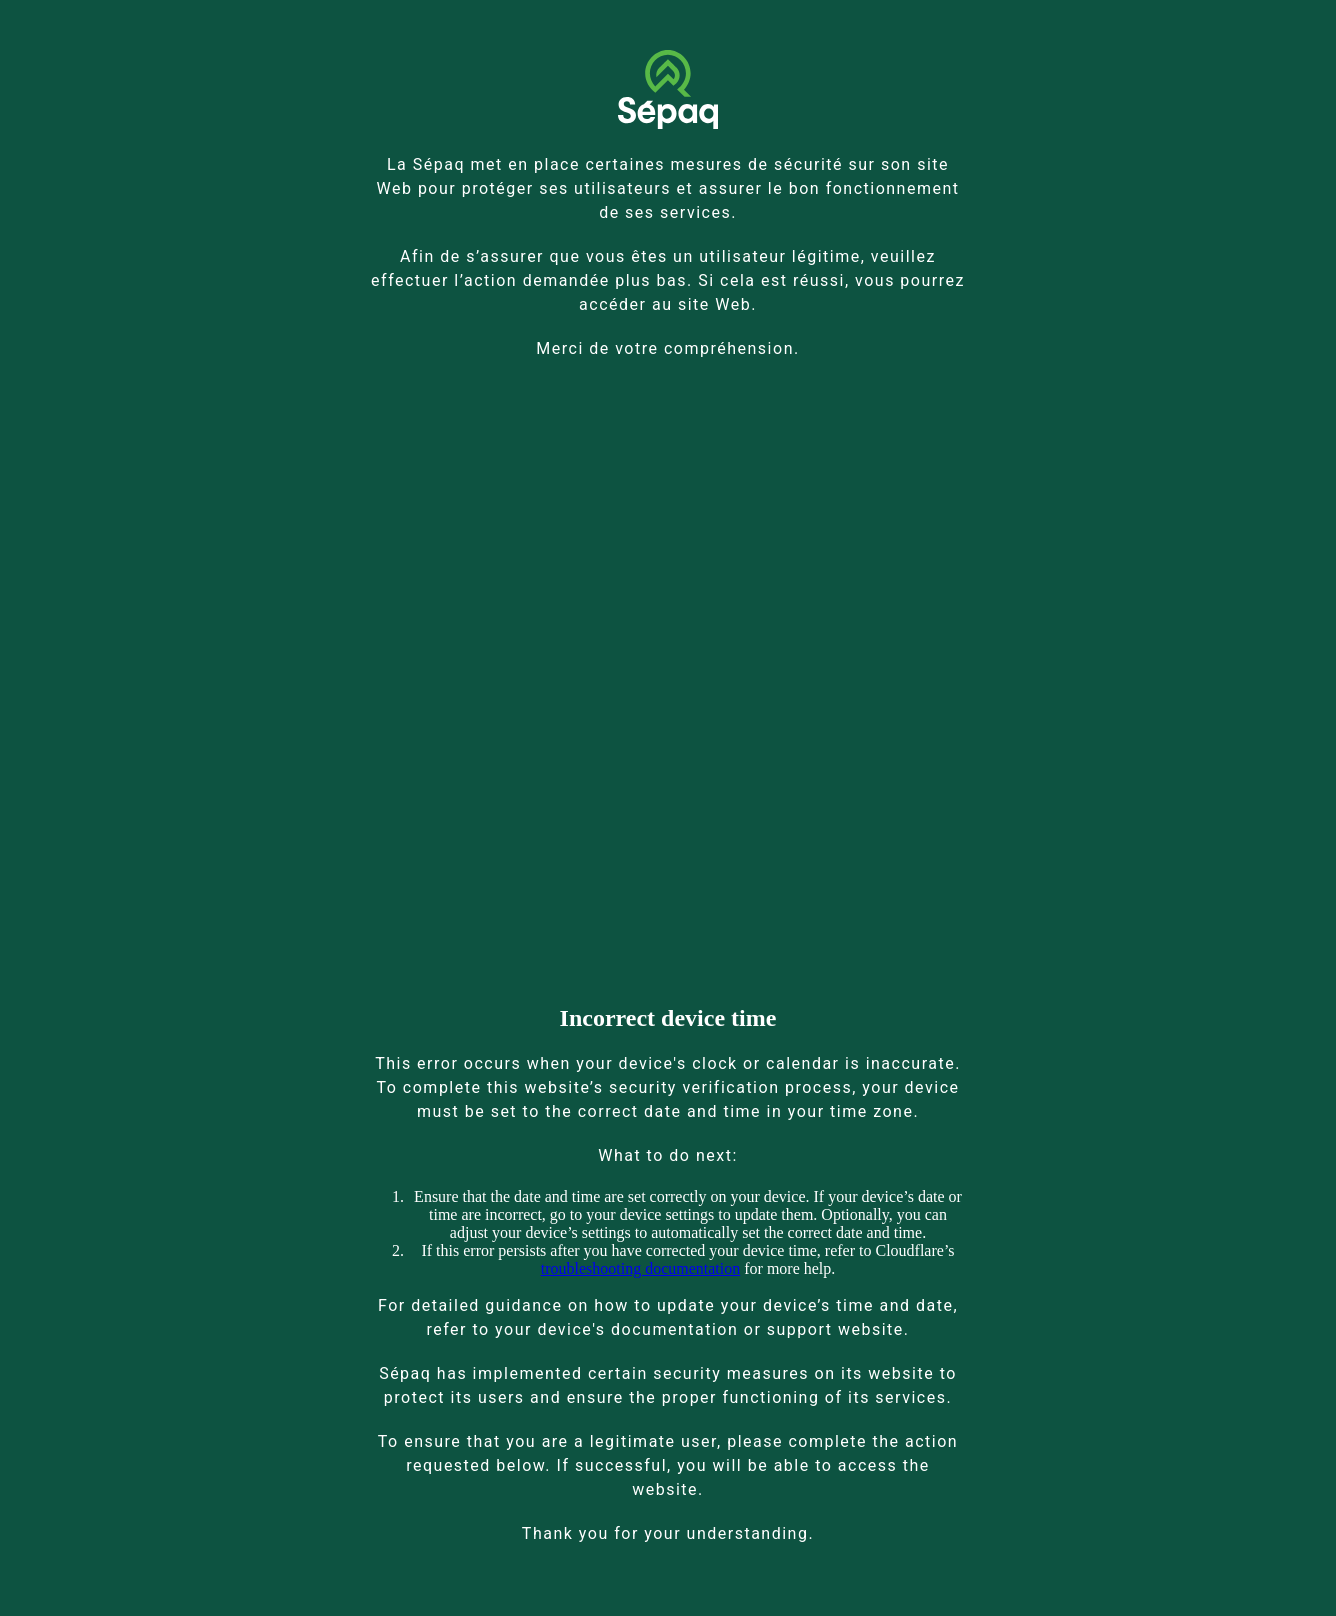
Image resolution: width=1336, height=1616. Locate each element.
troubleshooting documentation (641, 1268)
